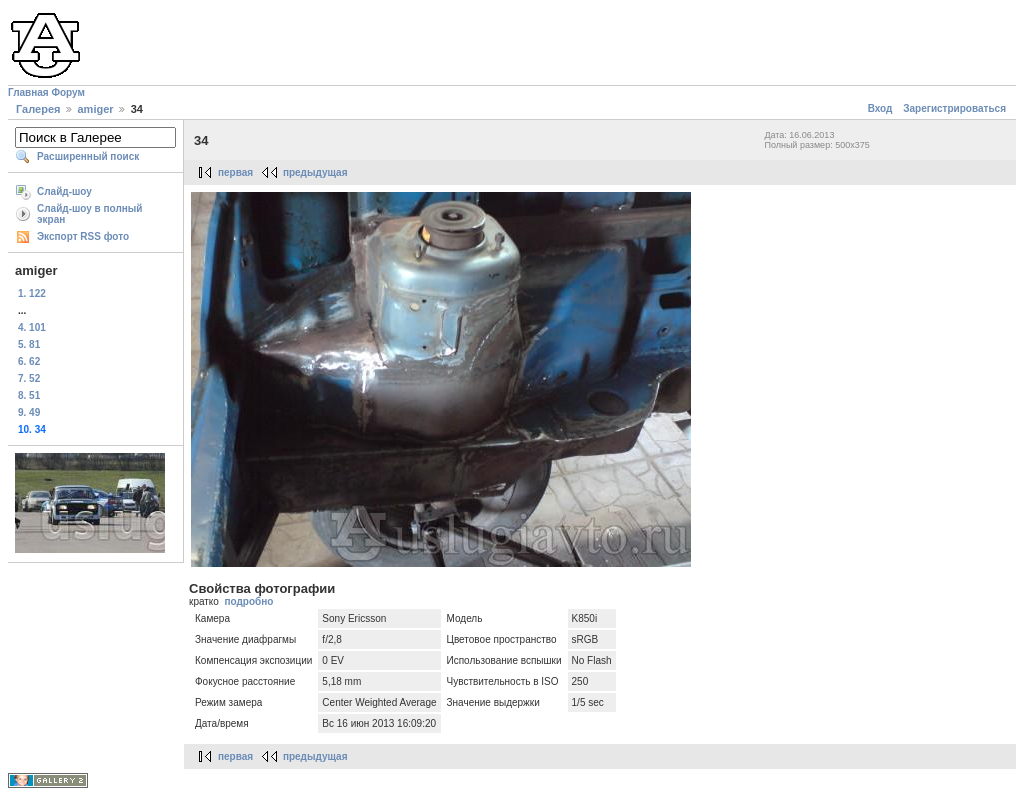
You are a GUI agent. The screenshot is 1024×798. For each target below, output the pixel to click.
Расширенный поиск (88, 156)
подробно (248, 601)
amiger (96, 109)
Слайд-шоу (64, 191)
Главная (28, 92)
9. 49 (29, 412)
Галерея (38, 109)
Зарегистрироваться (954, 108)
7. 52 (29, 378)
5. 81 (29, 344)
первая (235, 172)
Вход (880, 108)
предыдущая (315, 172)
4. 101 (32, 327)
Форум (67, 92)
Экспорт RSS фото (83, 236)
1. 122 (32, 293)
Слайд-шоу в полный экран (90, 214)
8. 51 (29, 395)
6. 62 (29, 361)
